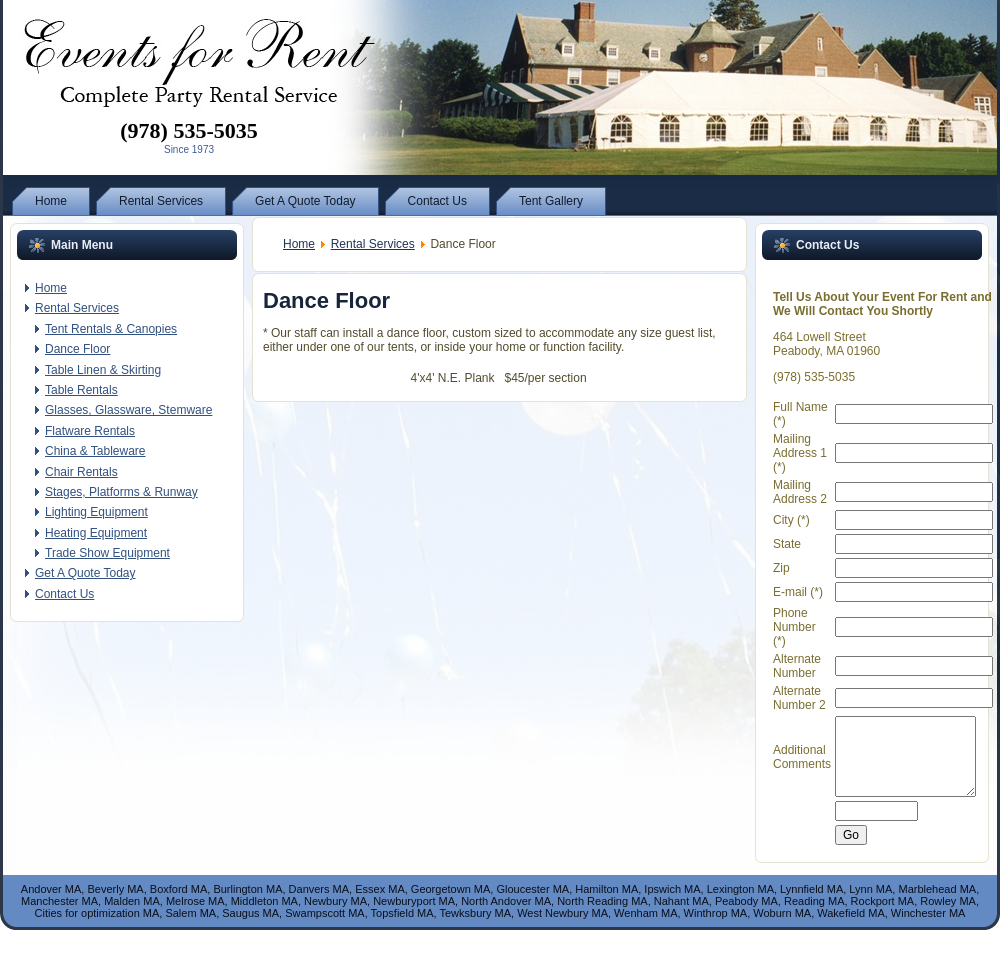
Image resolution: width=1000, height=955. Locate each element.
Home (299, 244)
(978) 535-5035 (188, 130)
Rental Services (373, 244)
